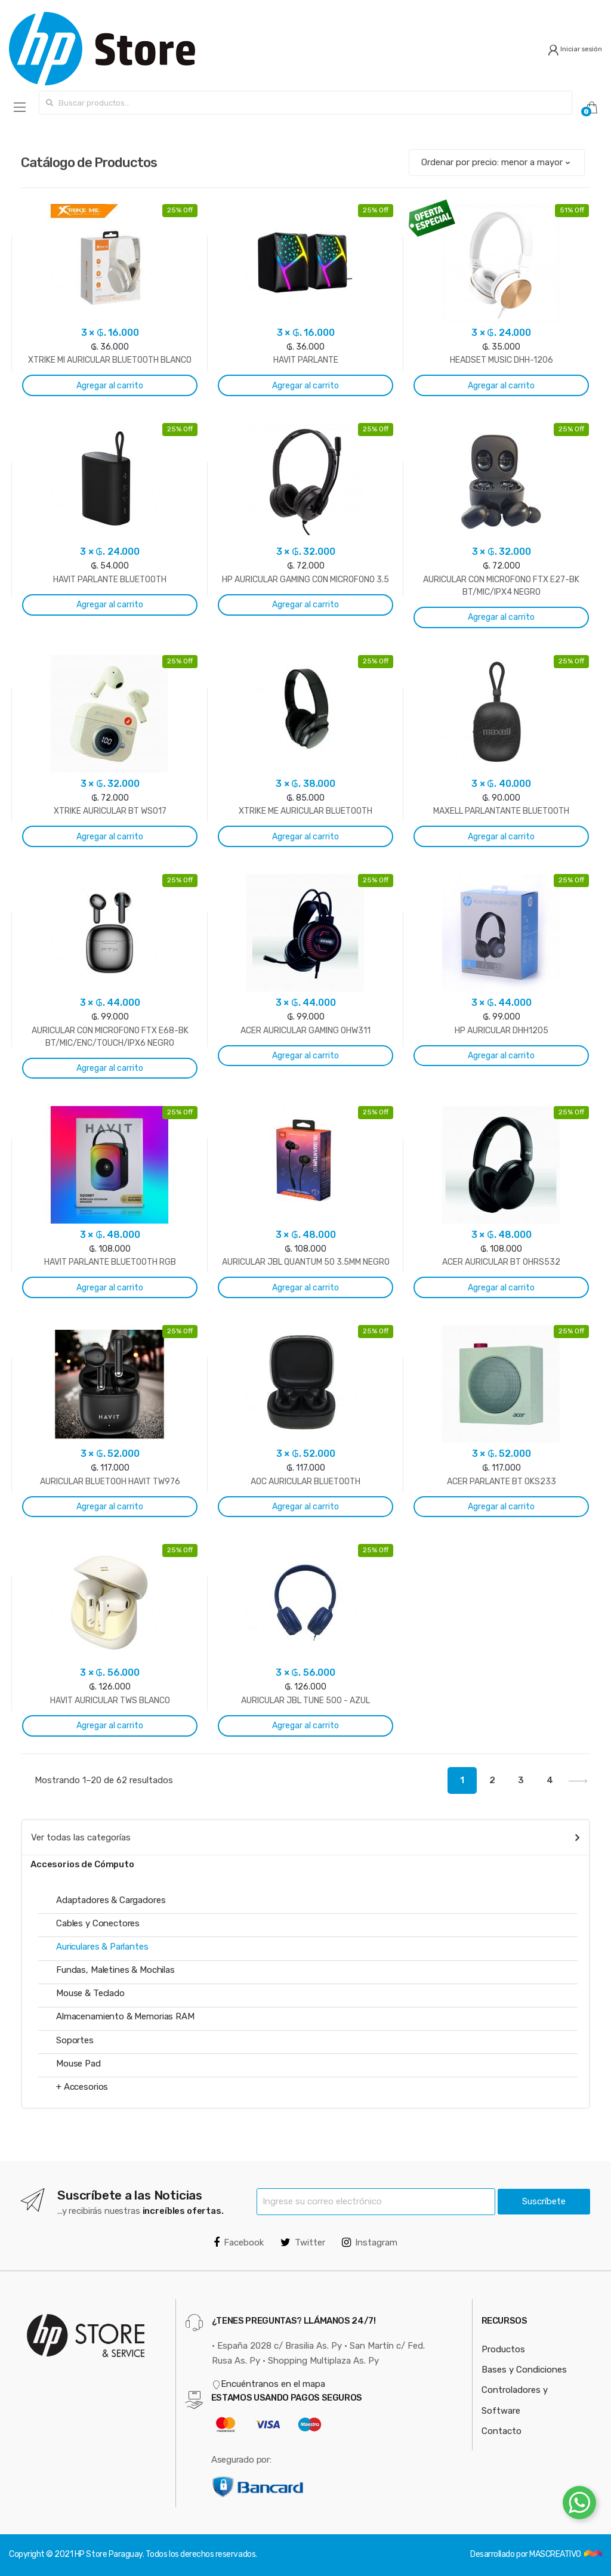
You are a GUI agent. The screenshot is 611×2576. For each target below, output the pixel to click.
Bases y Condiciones (524, 2369)
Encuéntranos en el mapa (268, 2384)
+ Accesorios (82, 2086)
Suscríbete (544, 2201)
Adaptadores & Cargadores (110, 1900)
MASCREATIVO (555, 2554)
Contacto (501, 2431)
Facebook (239, 2242)
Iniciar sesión (575, 49)
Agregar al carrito (109, 386)
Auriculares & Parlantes (102, 1946)
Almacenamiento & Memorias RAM (125, 2016)
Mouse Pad (78, 2063)
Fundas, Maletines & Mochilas (115, 1970)
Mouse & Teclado (90, 1993)
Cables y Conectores (98, 1923)
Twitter (302, 2242)
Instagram (369, 2242)
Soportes (75, 2040)
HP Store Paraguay (109, 2554)
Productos (503, 2349)
